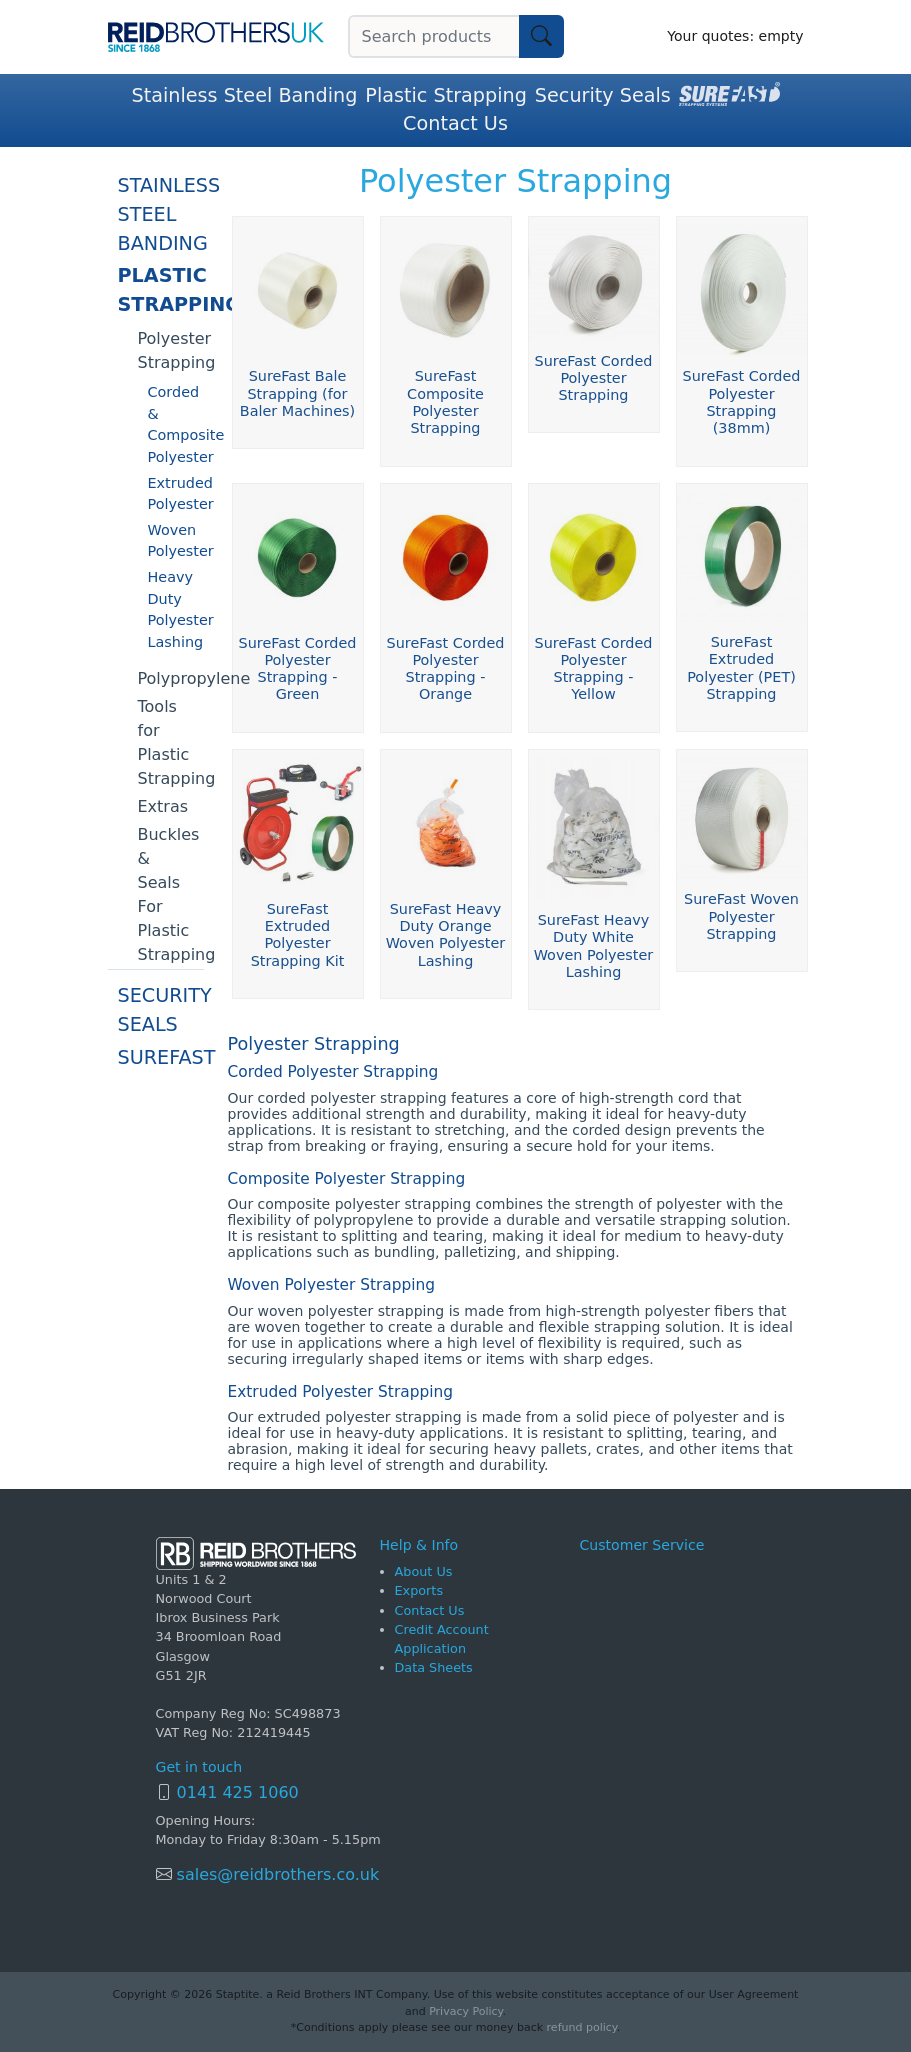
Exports (419, 1590)
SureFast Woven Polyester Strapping (741, 916)
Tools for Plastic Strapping (171, 742)
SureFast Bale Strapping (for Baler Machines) (297, 393)
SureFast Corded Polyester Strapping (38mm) (742, 402)
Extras (163, 806)
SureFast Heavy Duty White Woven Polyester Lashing (594, 946)
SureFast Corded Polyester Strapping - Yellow (594, 669)
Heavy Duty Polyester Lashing (176, 609)
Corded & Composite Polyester (176, 424)
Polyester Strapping (171, 350)
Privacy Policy (465, 2011)
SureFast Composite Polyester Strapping (445, 402)
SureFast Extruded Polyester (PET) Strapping (741, 668)
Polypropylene (171, 678)
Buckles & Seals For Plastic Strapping (171, 894)
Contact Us (455, 123)
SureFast (161, 1057)
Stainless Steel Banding (244, 95)
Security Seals (603, 95)
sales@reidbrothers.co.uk (276, 1874)
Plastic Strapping (446, 95)
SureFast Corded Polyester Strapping (594, 378)
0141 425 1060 (238, 1792)
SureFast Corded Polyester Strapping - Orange (446, 669)
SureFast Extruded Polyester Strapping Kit (298, 935)
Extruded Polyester (176, 494)
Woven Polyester (176, 541)
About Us (424, 1571)
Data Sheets (434, 1667)
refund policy (582, 2027)
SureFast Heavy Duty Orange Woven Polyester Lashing (446, 935)
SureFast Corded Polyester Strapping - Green (298, 669)
